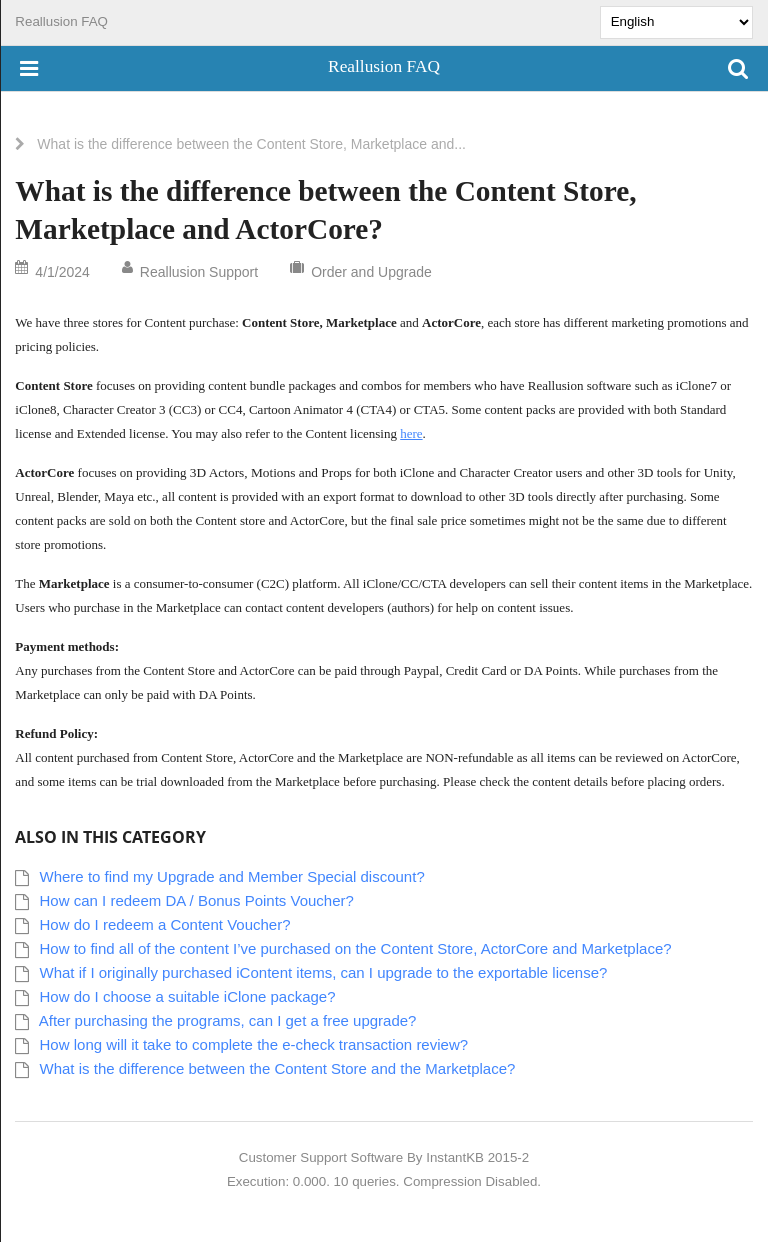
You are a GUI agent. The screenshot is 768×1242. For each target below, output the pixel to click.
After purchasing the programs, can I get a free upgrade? (228, 1020)
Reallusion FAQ (61, 21)
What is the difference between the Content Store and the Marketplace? (278, 1068)
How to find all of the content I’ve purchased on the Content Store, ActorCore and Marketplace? (356, 948)
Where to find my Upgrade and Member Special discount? (232, 876)
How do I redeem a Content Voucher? (165, 924)
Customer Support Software (321, 1157)
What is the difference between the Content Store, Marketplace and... (251, 144)
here (411, 433)
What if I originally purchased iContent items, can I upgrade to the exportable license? (324, 972)
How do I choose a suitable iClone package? (188, 996)
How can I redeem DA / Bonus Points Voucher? (197, 900)
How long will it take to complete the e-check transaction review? (254, 1044)
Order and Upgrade (371, 272)
